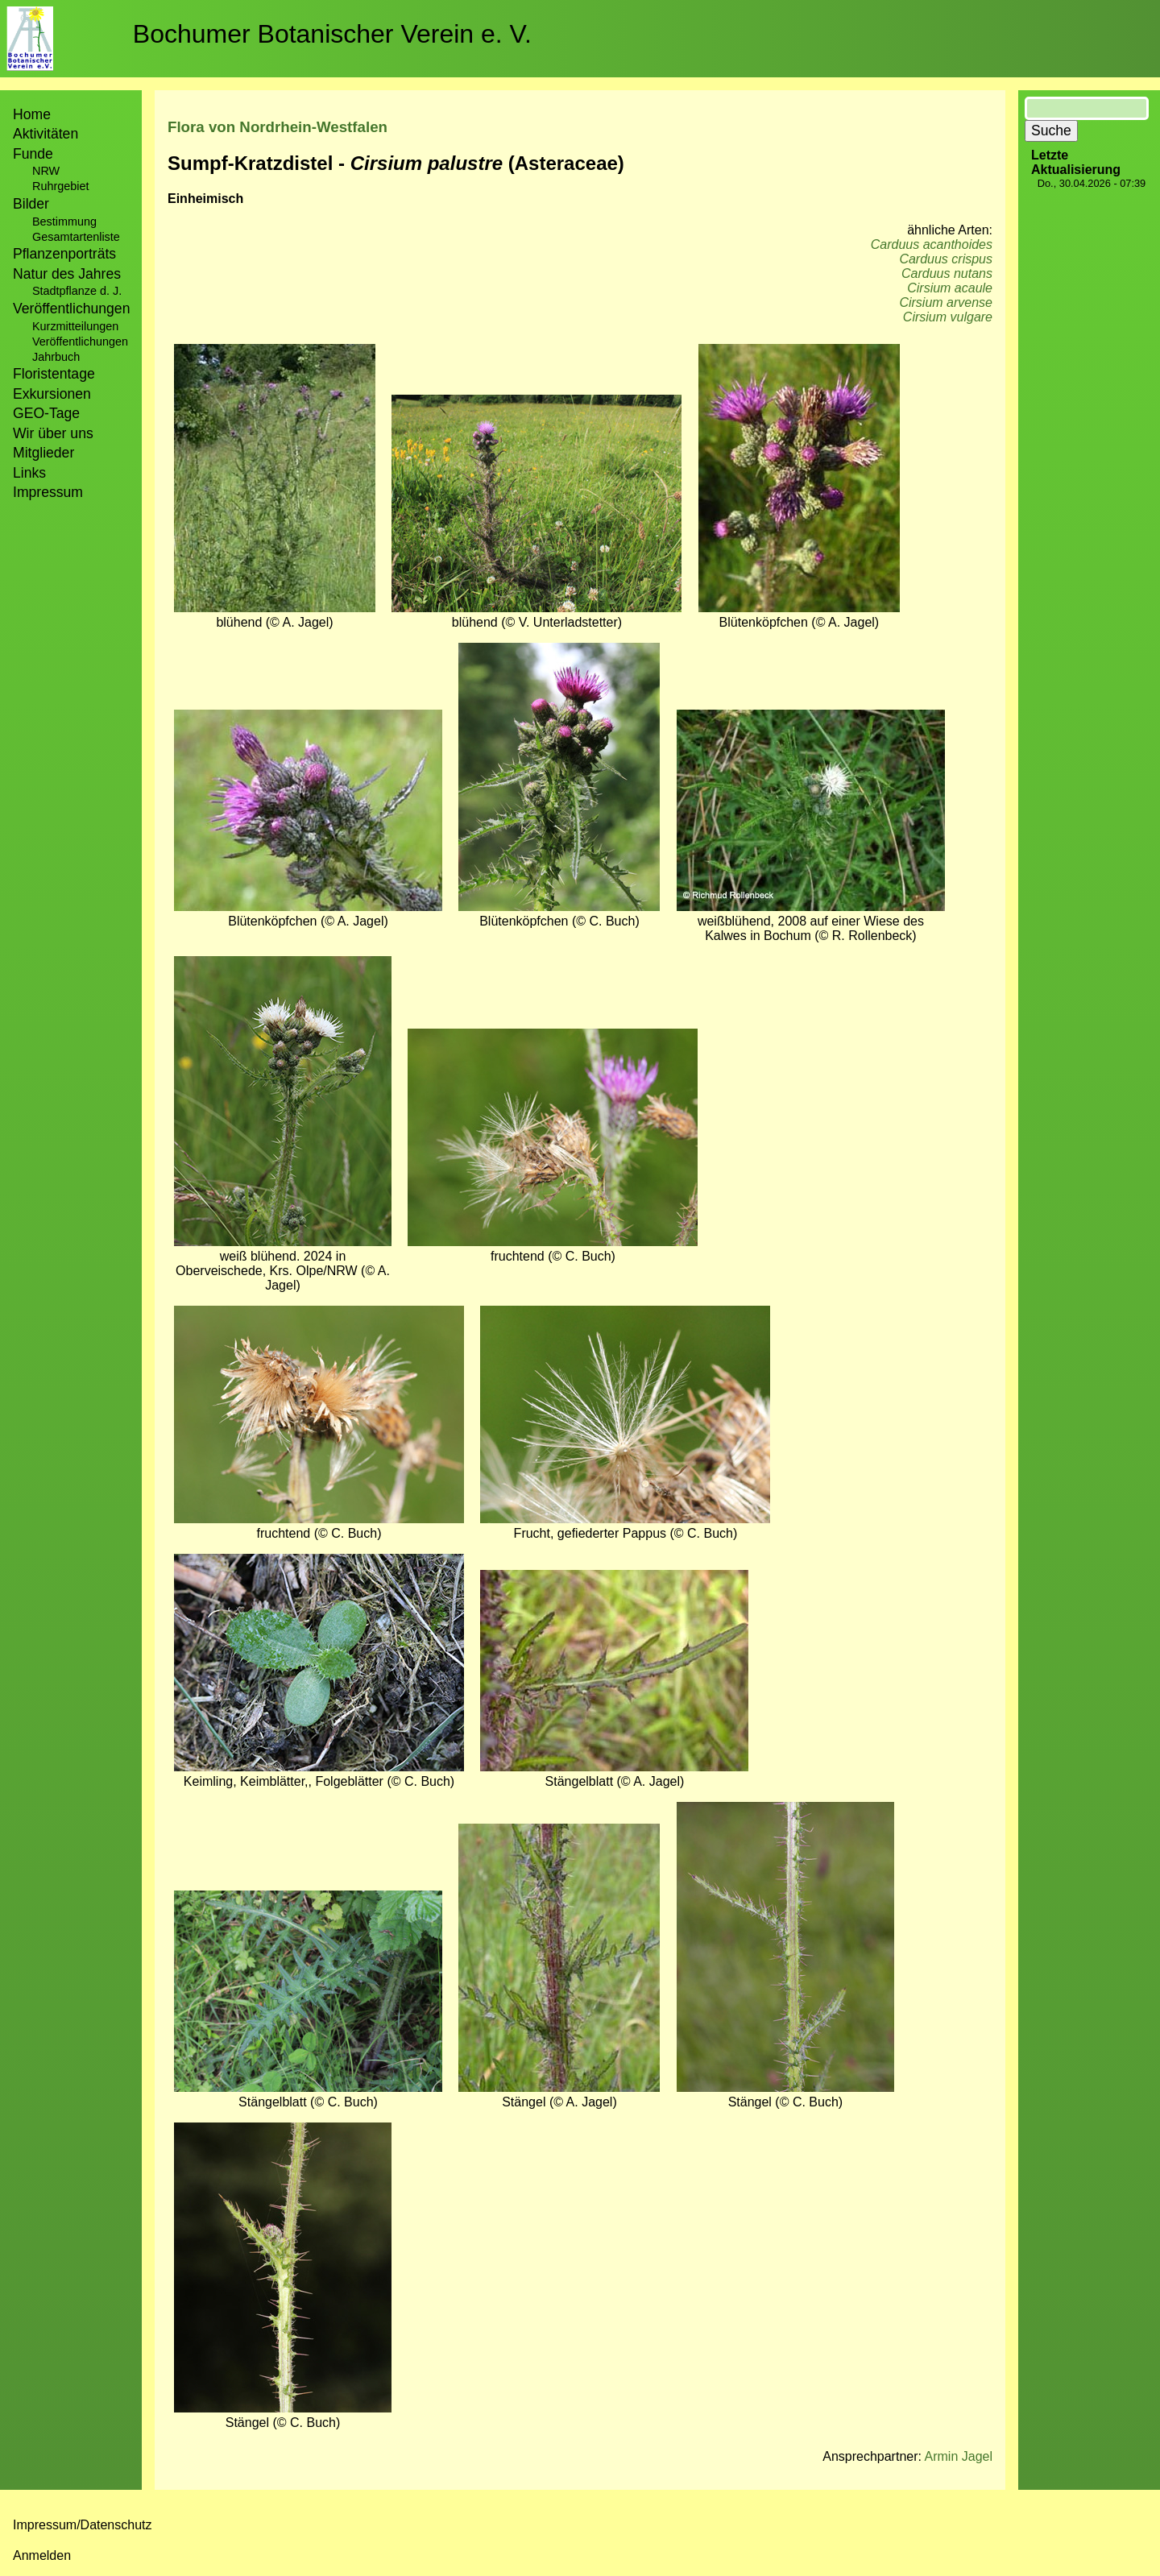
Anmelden (42, 2555)
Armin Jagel (958, 2456)
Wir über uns (53, 433)
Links (29, 473)
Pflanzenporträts (64, 254)
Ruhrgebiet (60, 186)
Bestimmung (64, 221)
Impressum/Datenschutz (82, 2525)
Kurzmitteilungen (75, 326)
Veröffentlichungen (80, 341)
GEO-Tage (46, 413)
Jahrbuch (56, 356)
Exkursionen (52, 394)
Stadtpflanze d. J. (77, 290)
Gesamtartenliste (76, 236)
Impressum (48, 492)
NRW (46, 170)
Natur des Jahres (67, 274)
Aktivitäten (45, 134)
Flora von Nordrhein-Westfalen (277, 126)
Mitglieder (43, 453)
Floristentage (54, 374)
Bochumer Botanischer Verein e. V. (332, 33)
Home (32, 114)
